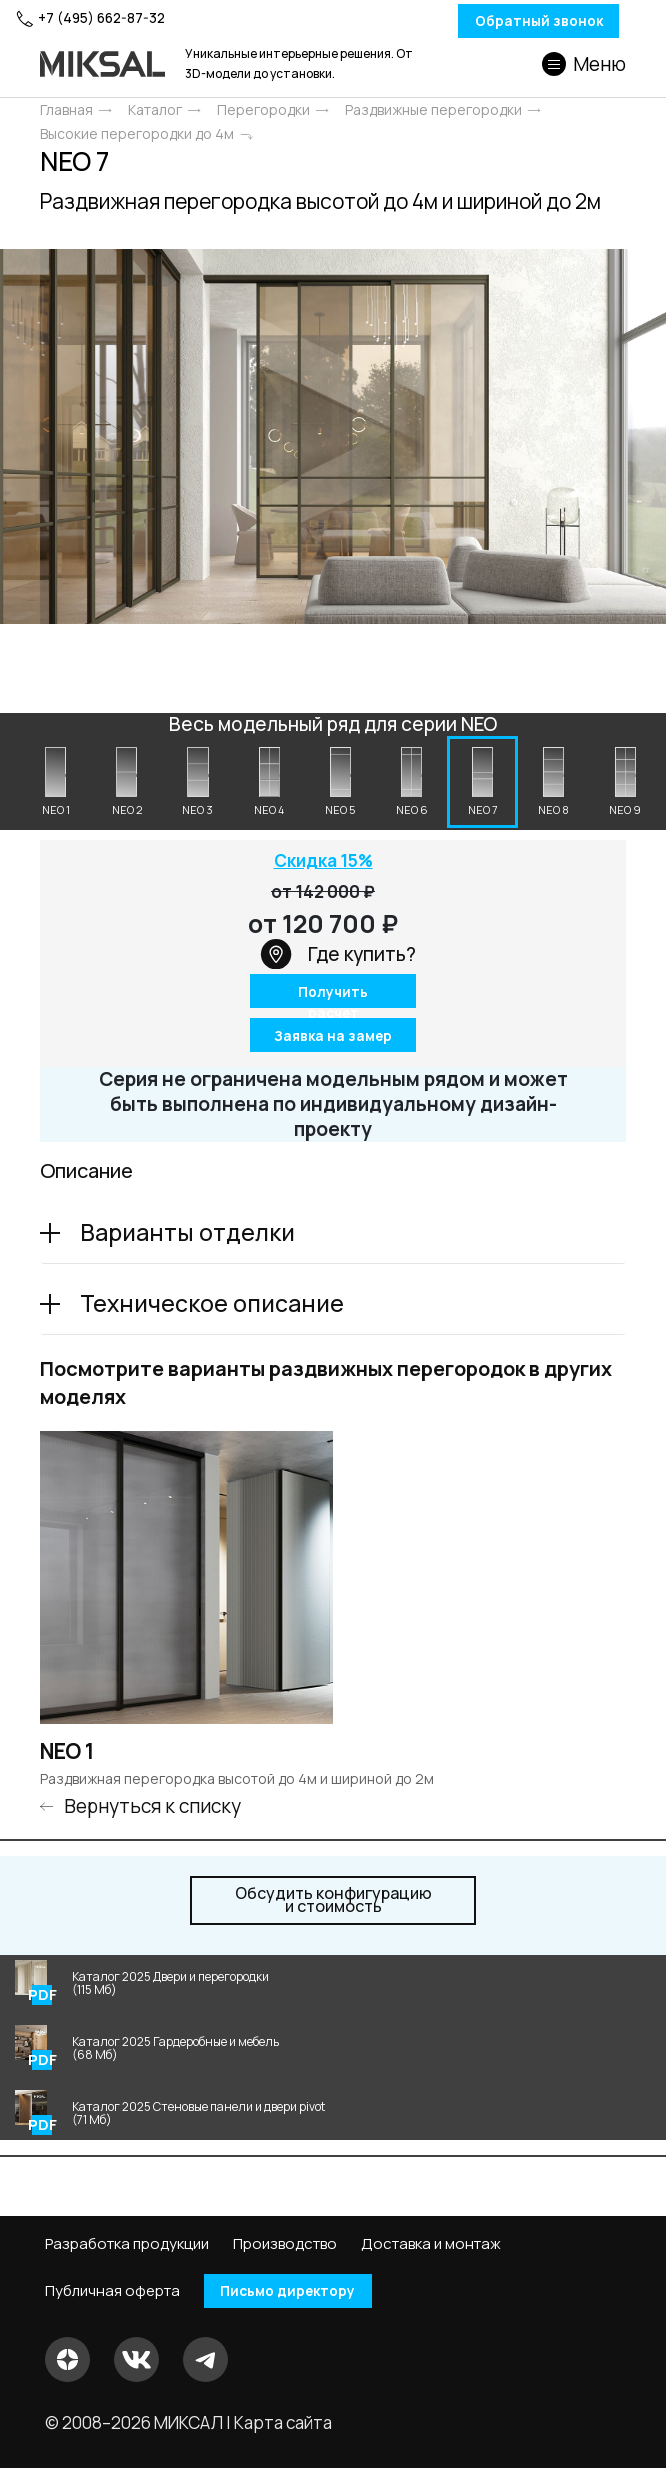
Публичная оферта (112, 2291)
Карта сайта (283, 2422)
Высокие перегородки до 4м (137, 134)
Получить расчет (333, 997)
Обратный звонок (502, 21)
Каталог (155, 110)
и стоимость (333, 1903)
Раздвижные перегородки (433, 110)
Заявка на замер (333, 1038)
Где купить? (338, 957)
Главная (66, 110)
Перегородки (263, 110)
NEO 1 (67, 1754)
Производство (285, 2243)
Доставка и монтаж (431, 2243)
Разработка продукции (127, 2243)
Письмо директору (298, 2290)
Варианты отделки (187, 1235)
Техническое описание (212, 1306)
